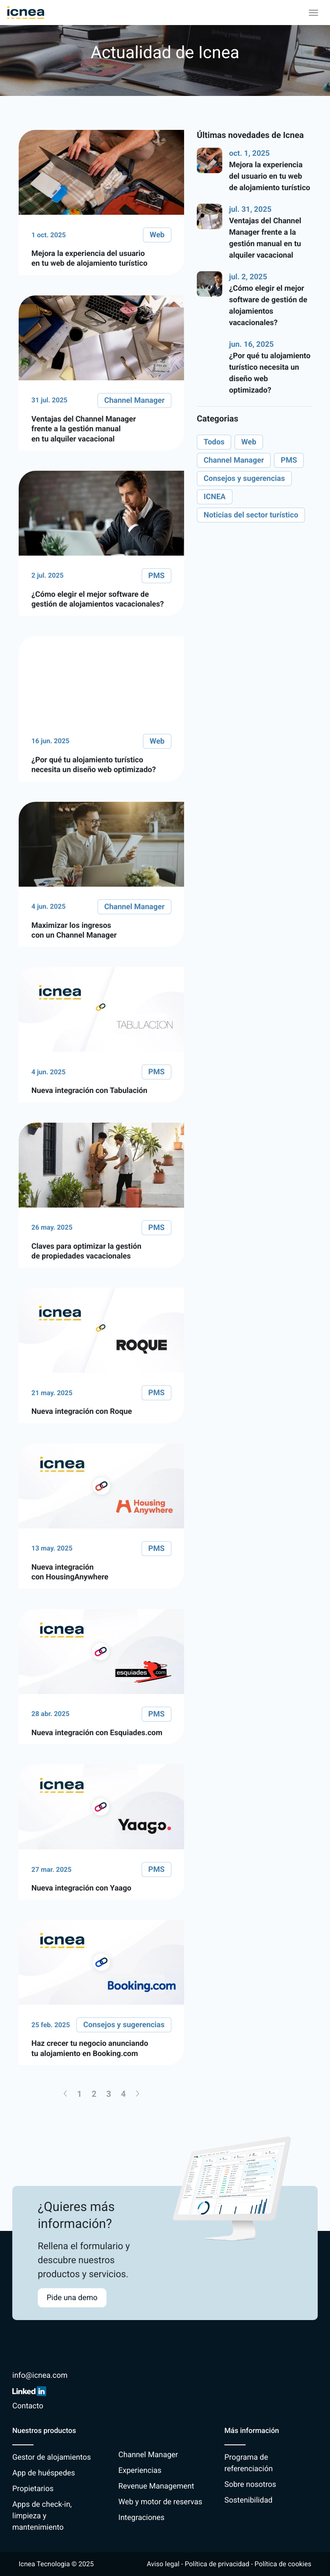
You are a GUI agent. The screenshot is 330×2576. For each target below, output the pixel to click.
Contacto (27, 2406)
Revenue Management (156, 2486)
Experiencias (140, 2470)
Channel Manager (148, 2454)
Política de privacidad (217, 2564)
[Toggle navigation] (313, 12)
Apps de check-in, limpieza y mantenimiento (42, 2516)
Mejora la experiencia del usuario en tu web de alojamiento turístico (269, 176)
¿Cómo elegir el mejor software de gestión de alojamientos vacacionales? (268, 305)
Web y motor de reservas (160, 2501)
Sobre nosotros (250, 2484)
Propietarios (32, 2488)
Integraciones (141, 2517)
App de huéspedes (43, 2473)
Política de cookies (282, 2564)
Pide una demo (72, 2297)
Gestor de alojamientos (51, 2457)
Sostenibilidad (248, 2500)
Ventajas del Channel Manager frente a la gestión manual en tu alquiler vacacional (265, 238)
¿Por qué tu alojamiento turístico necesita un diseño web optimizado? (269, 373)
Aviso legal (163, 2564)
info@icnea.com (39, 2375)
